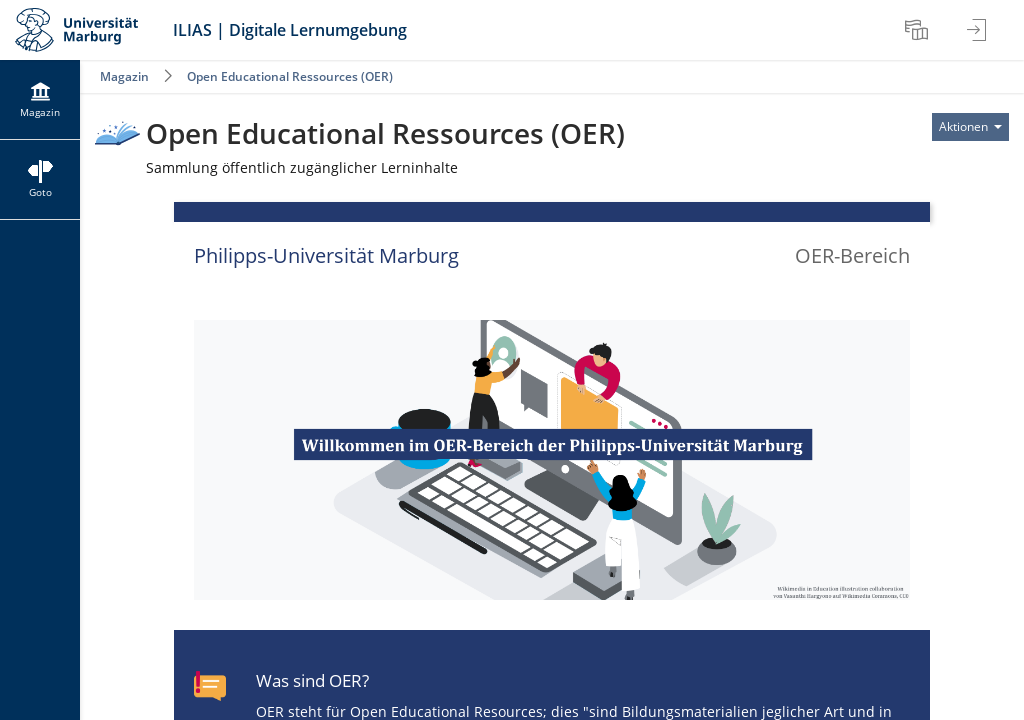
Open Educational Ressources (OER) (290, 76)
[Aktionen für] (970, 127)
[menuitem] (919, 30)
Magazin (124, 76)
